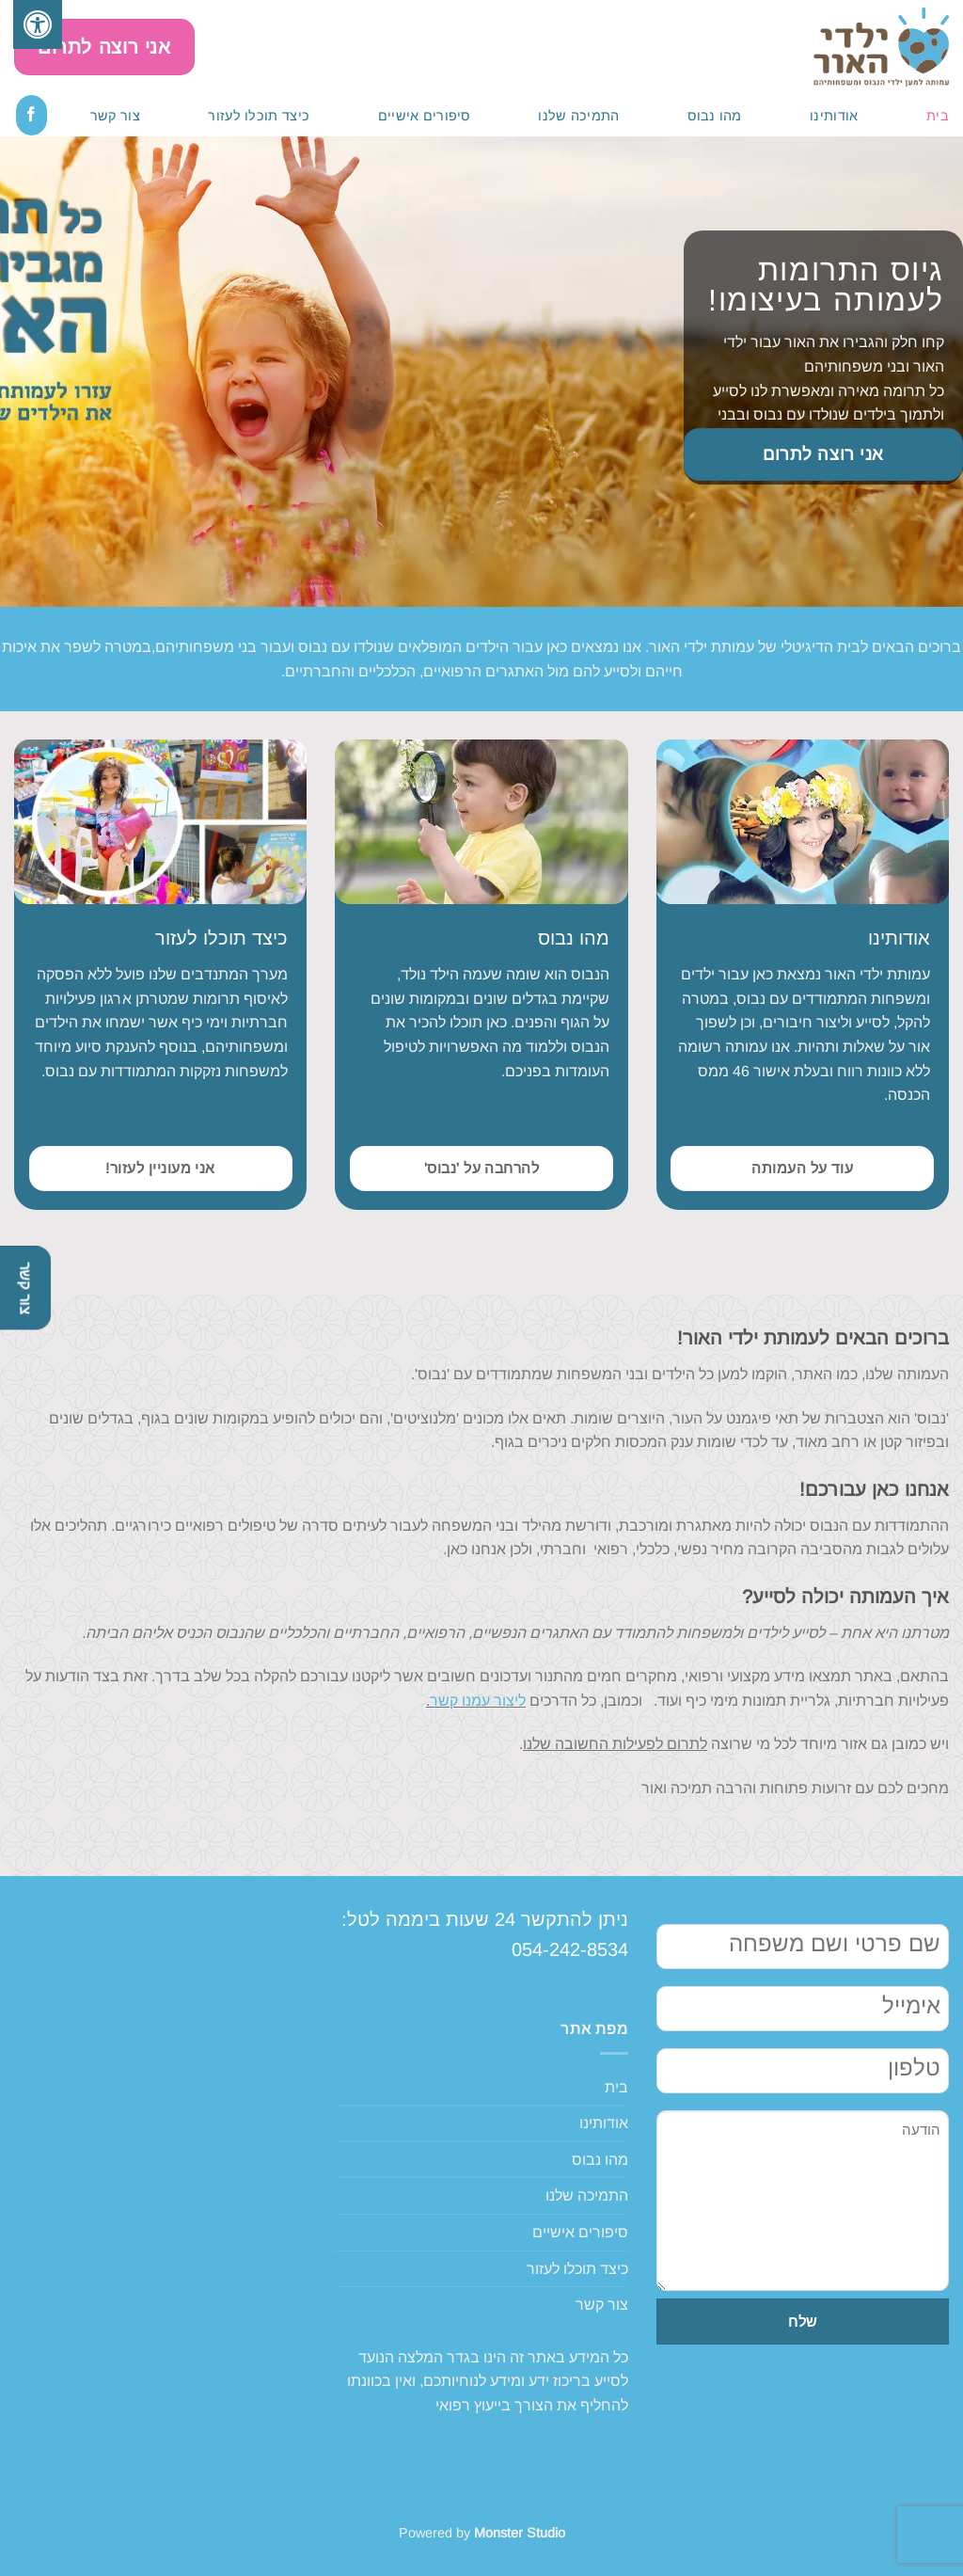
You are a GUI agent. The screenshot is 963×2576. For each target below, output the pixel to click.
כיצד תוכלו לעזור (258, 115)
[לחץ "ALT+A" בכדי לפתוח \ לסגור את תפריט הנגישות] (37, 24)
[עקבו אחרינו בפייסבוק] (31, 115)
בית (937, 115)
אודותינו (834, 115)
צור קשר (115, 115)
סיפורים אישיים (424, 115)
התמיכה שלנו (578, 115)
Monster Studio (519, 2532)
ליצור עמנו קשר (478, 1701)
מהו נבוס (714, 115)
